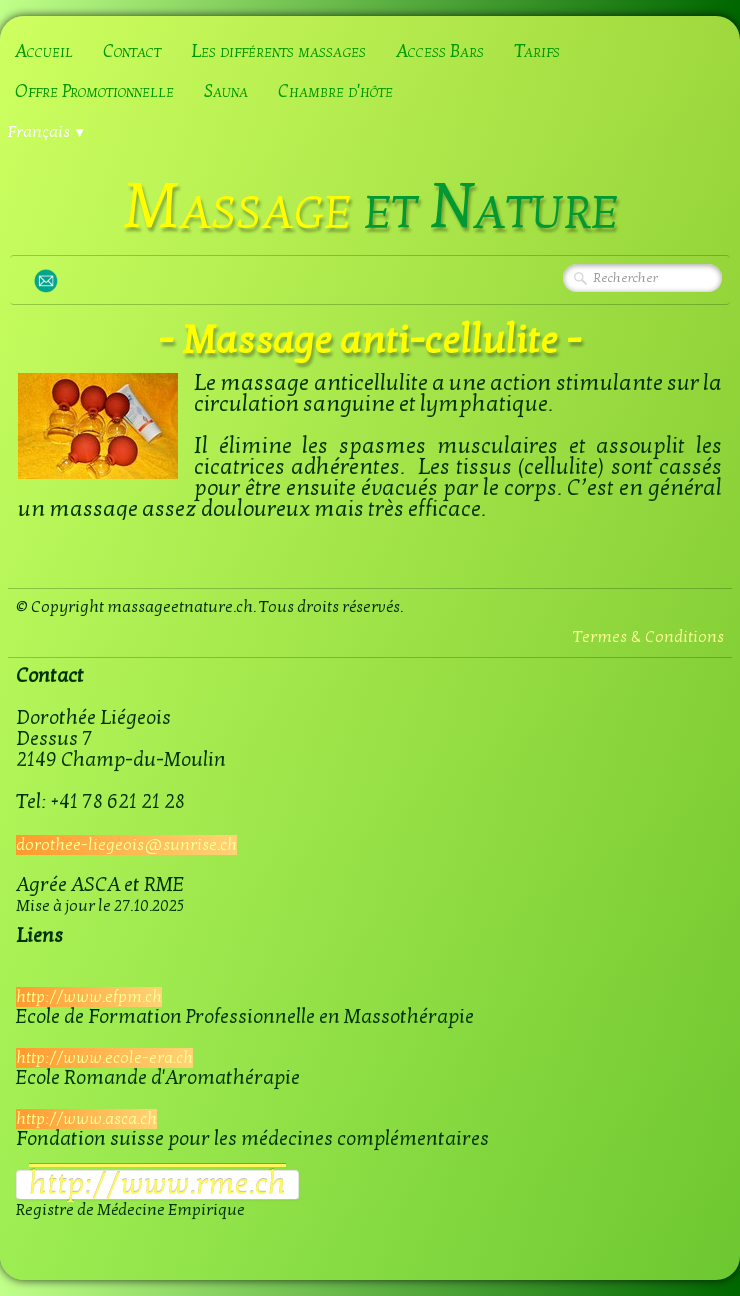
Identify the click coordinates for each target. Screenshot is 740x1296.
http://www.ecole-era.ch (104, 1058)
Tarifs (537, 51)
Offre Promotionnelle (94, 91)
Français (47, 132)
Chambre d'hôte (335, 91)
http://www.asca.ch (86, 1119)
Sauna (226, 91)
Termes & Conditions (648, 637)
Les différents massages (278, 51)
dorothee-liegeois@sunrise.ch (126, 845)
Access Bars (440, 51)
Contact (132, 51)
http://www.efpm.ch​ (89, 997)
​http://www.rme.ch (157, 1185)
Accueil (44, 51)
